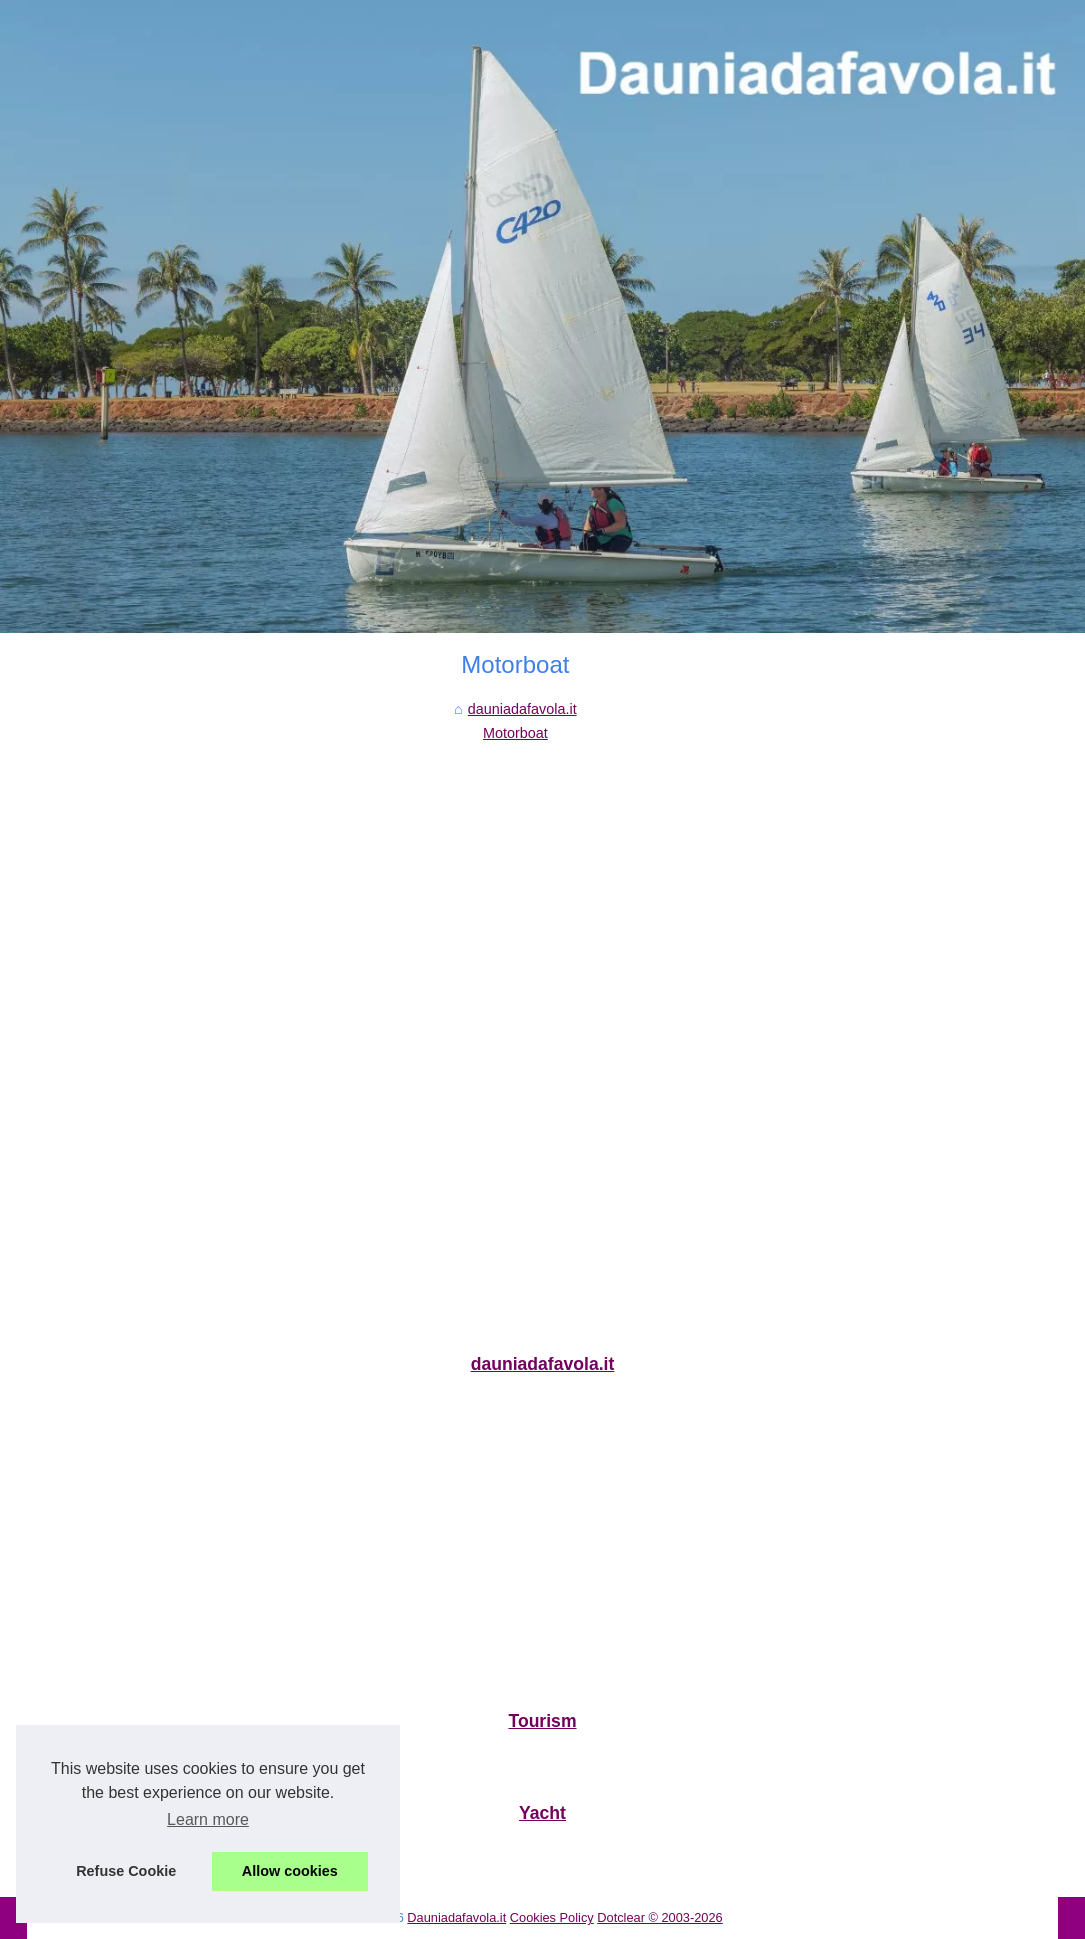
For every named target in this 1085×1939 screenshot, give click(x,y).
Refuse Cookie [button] (126, 1871)
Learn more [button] (208, 1819)
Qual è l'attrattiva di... (92, 1855)
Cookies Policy (552, 1917)
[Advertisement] (515, 896)
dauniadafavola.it (522, 709)
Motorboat (515, 733)
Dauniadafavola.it (456, 1917)
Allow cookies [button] (290, 1871)
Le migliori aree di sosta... (107, 1763)
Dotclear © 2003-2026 (659, 1917)
